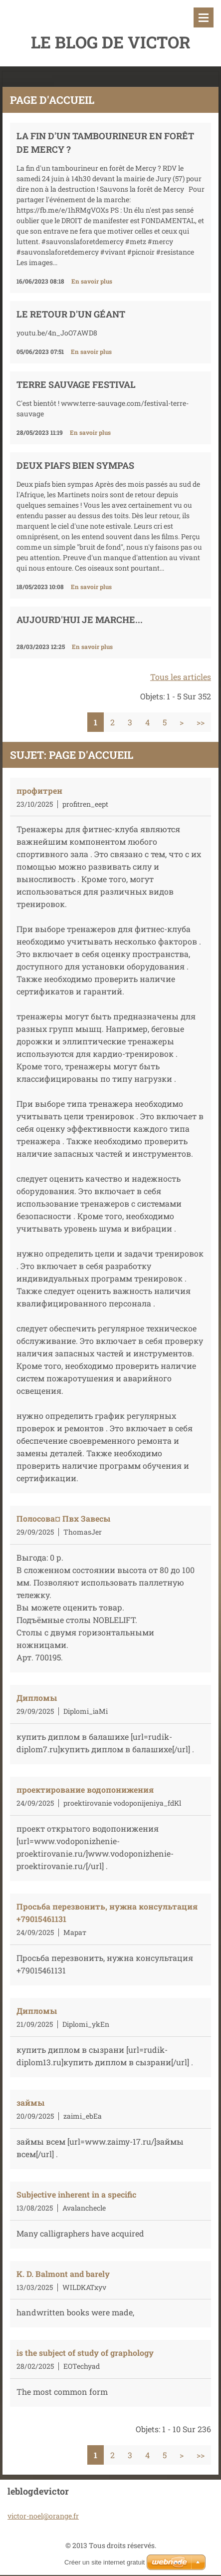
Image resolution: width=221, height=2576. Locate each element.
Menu (204, 17)
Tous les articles (180, 676)
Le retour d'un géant (70, 314)
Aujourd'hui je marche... (79, 620)
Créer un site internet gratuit (104, 2550)
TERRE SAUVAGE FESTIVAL (76, 384)
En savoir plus (91, 281)
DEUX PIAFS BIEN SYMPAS (75, 465)
